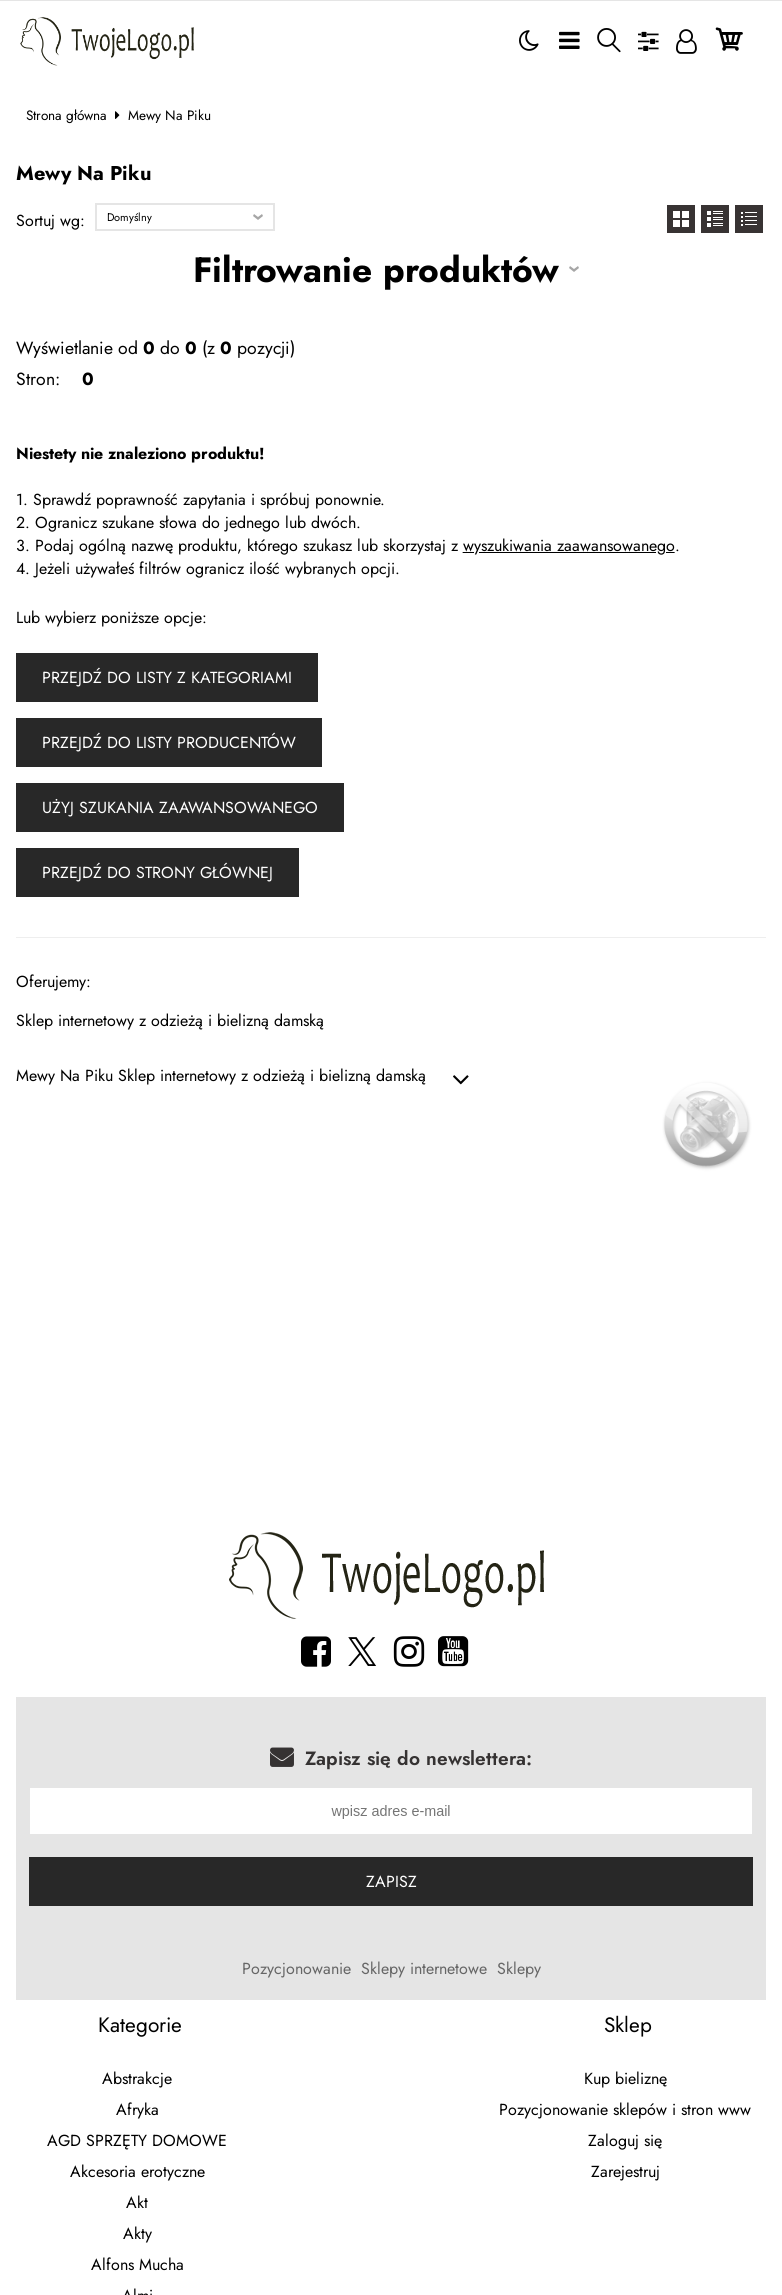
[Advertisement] (391, 1360)
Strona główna (66, 115)
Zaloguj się (625, 2142)
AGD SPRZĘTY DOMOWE (137, 2142)
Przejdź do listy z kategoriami (167, 677)
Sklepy (519, 1970)
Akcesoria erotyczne (137, 2173)
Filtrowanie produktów (376, 269)
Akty (137, 2235)
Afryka (137, 2111)
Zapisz (391, 1883)
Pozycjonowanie (296, 1970)
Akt (137, 2204)
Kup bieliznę (625, 2080)
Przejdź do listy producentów (169, 742)
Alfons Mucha (137, 2266)
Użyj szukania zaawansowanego (180, 807)
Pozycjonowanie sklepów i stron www (625, 2111)
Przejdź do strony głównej (157, 872)
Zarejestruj (625, 2173)
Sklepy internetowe (424, 1970)
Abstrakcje (137, 2080)
